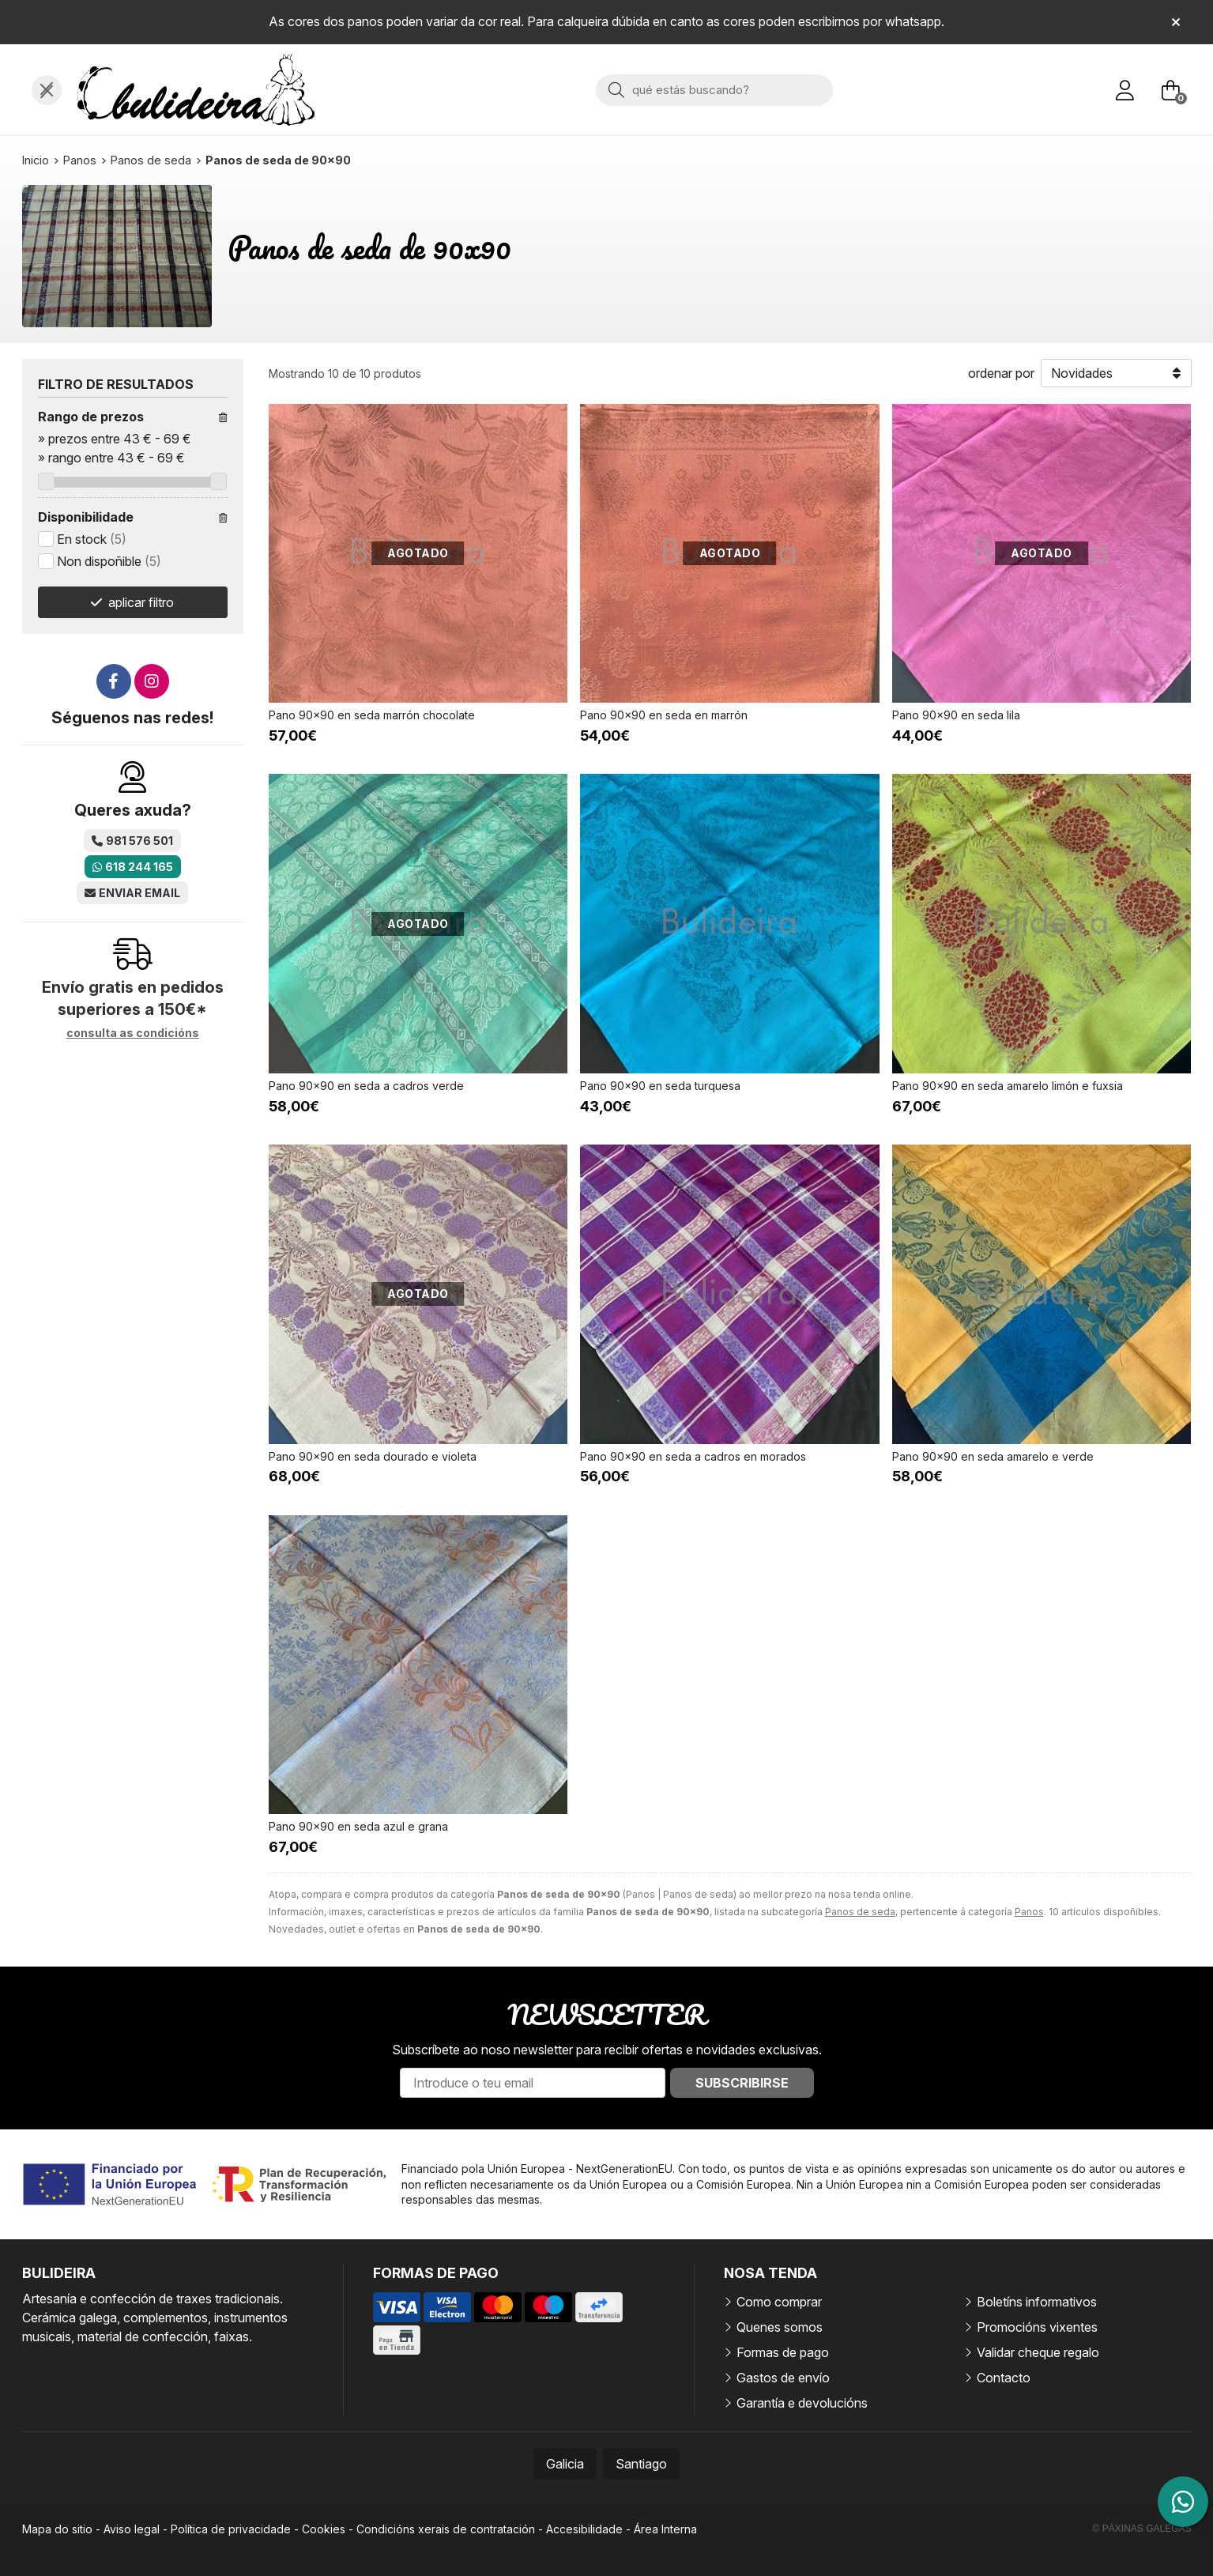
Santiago (641, 2464)
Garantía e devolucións (802, 2403)
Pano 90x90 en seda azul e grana (358, 1826)
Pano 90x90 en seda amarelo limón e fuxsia (1007, 1085)
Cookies (323, 2529)
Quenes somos (779, 2327)
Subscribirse (742, 2083)
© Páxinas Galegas (1142, 2528)
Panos (1029, 1912)
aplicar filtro (141, 602)
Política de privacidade (231, 2529)
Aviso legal (132, 2529)
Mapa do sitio (57, 2529)
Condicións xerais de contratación (445, 2529)
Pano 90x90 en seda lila (956, 715)
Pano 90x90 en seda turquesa (660, 1085)
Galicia (565, 2464)
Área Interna (665, 2529)
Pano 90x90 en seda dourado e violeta (373, 1456)
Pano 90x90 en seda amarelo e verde (993, 1456)
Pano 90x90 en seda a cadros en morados (693, 1456)
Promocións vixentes (1037, 2327)
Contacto (1003, 2378)
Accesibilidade (584, 2529)
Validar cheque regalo (1038, 2352)
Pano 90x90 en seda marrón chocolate (372, 715)
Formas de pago (782, 2352)
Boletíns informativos (1037, 2302)
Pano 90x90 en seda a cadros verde (366, 1085)
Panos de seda (860, 1912)
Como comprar (779, 2302)
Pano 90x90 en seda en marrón (664, 715)
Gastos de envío (783, 2378)
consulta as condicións (132, 1033)
